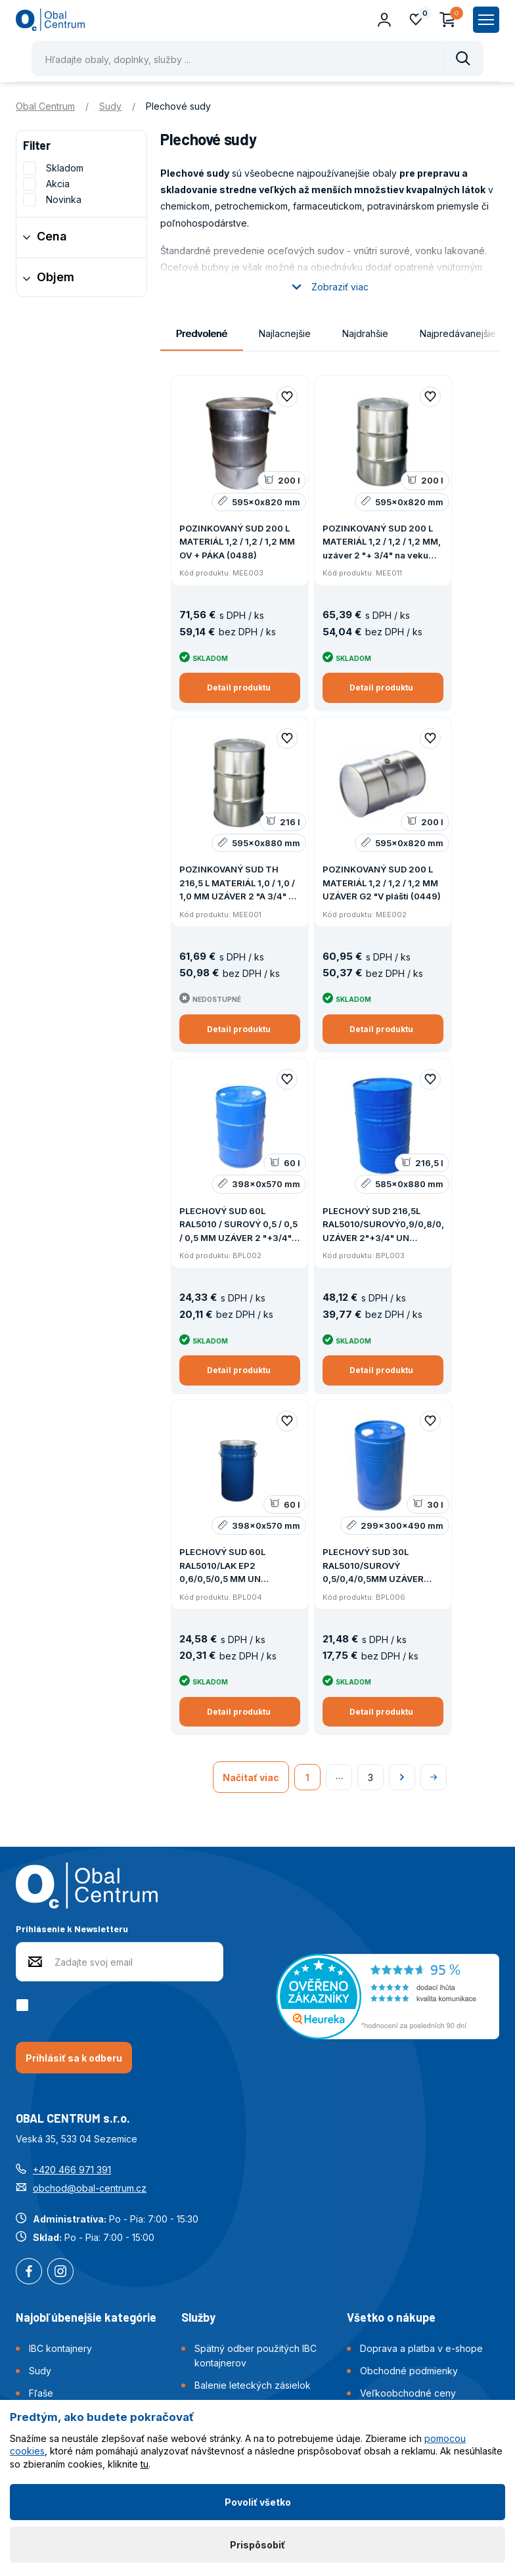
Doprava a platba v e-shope (421, 2348)
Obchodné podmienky (409, 2370)
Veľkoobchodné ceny (408, 2393)
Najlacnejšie (285, 333)
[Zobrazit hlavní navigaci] (486, 20)
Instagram (60, 2272)
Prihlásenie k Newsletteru (72, 1928)
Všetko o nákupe (391, 2317)
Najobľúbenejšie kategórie (86, 2317)
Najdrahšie (365, 333)
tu (144, 2464)
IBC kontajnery (60, 2348)
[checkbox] (25, 2005)
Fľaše (41, 2393)
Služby (198, 2317)
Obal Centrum (45, 106)
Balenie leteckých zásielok (252, 2385)
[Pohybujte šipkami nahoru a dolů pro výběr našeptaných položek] (257, 58)
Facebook (29, 2272)
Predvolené (201, 333)
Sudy (110, 106)
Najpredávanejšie (458, 333)
